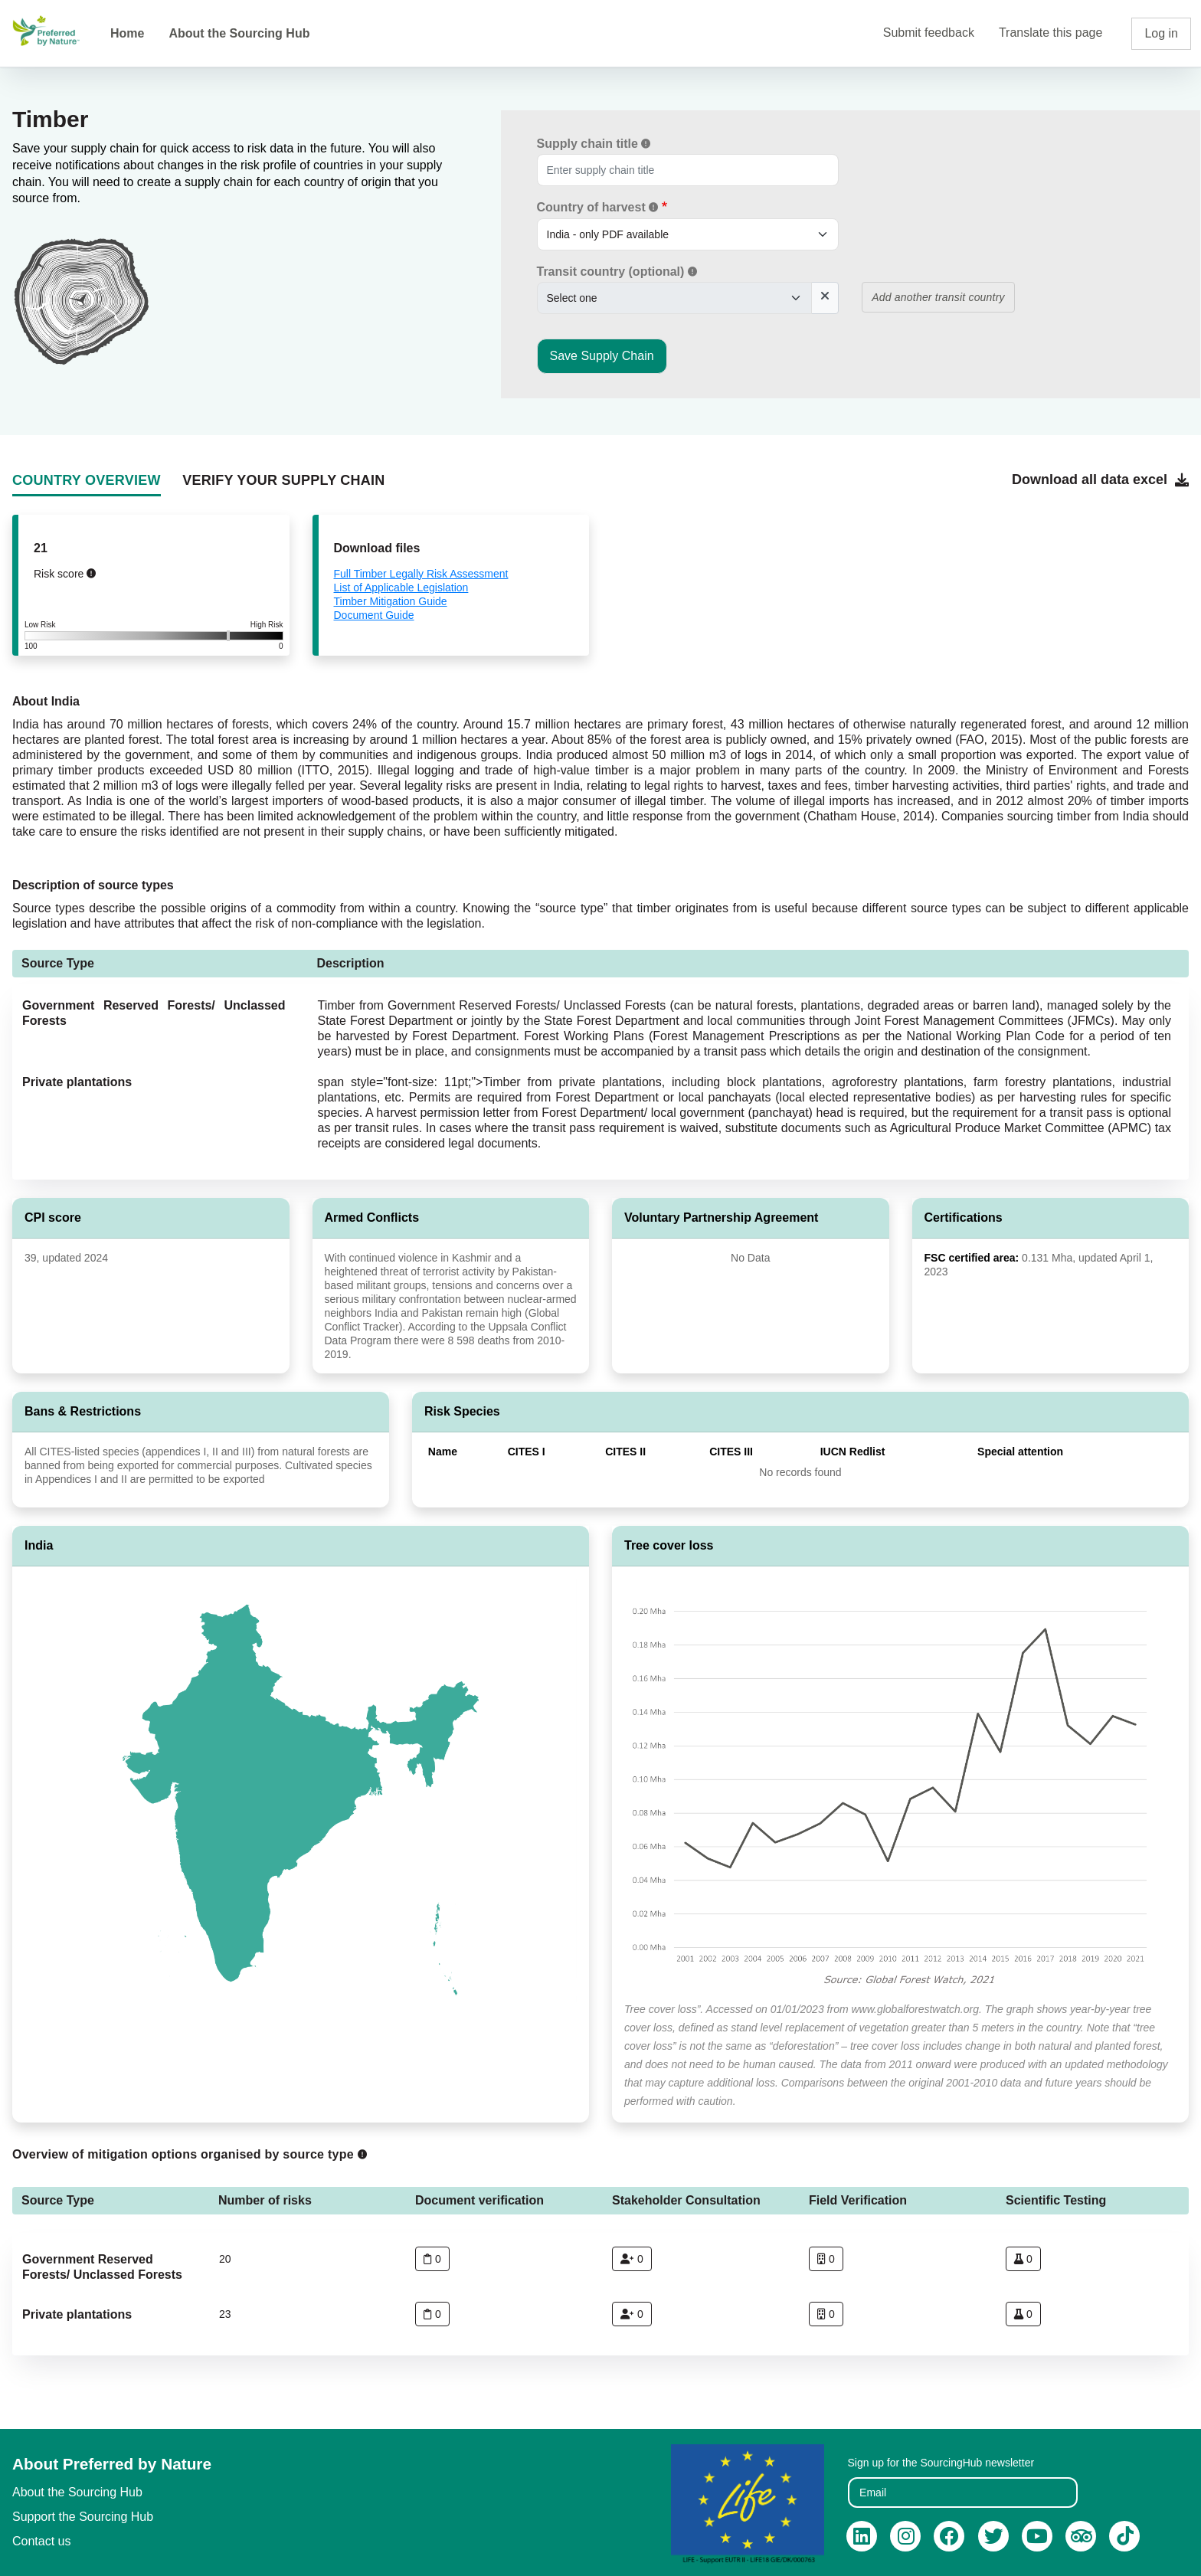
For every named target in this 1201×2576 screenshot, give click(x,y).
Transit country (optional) (617, 271)
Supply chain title (594, 143)
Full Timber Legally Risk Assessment (421, 574)
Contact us (41, 2541)
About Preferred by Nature (111, 2464)
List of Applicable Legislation (401, 587)
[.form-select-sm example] (688, 234)
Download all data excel (1100, 479)
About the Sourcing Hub (239, 33)
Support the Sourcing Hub (82, 2516)
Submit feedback (928, 32)
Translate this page (1050, 32)
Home (127, 33)
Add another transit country (938, 297)
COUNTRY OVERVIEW (86, 480)
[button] (645, 143)
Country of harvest (598, 207)
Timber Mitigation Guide (390, 601)
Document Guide (374, 615)
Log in (1161, 33)
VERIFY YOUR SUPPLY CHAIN (283, 480)
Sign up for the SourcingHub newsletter (941, 2463)
